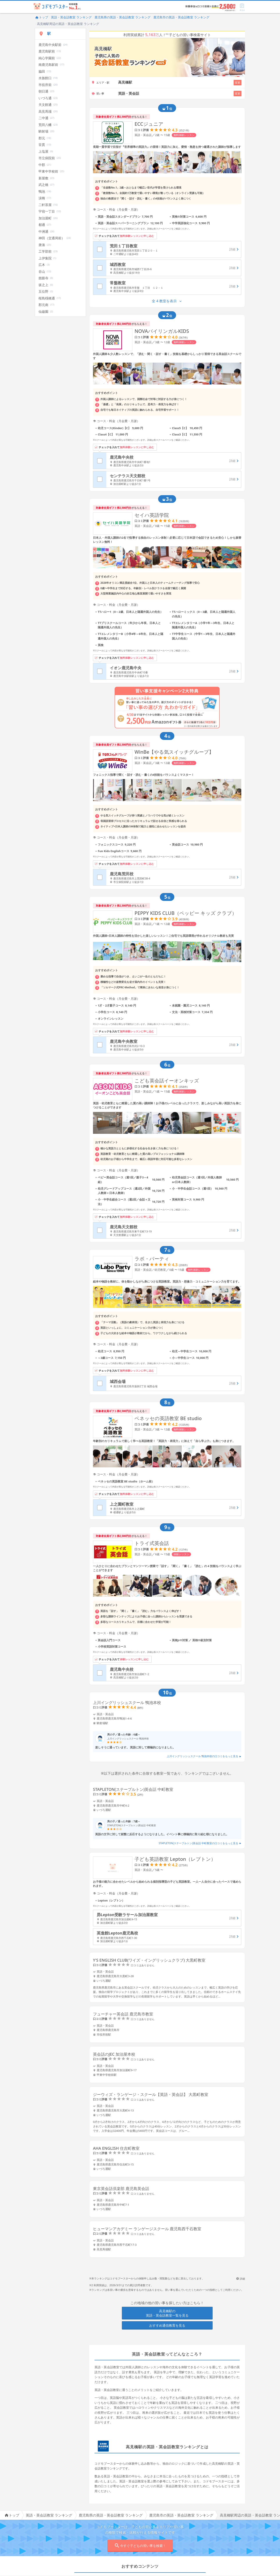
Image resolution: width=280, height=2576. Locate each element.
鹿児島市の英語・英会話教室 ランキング (181, 17)
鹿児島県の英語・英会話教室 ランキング (122, 17)
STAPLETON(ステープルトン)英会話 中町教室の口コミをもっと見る (200, 1843)
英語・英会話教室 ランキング (71, 17)
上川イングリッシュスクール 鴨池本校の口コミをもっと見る (204, 1756)
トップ (41, 17)
